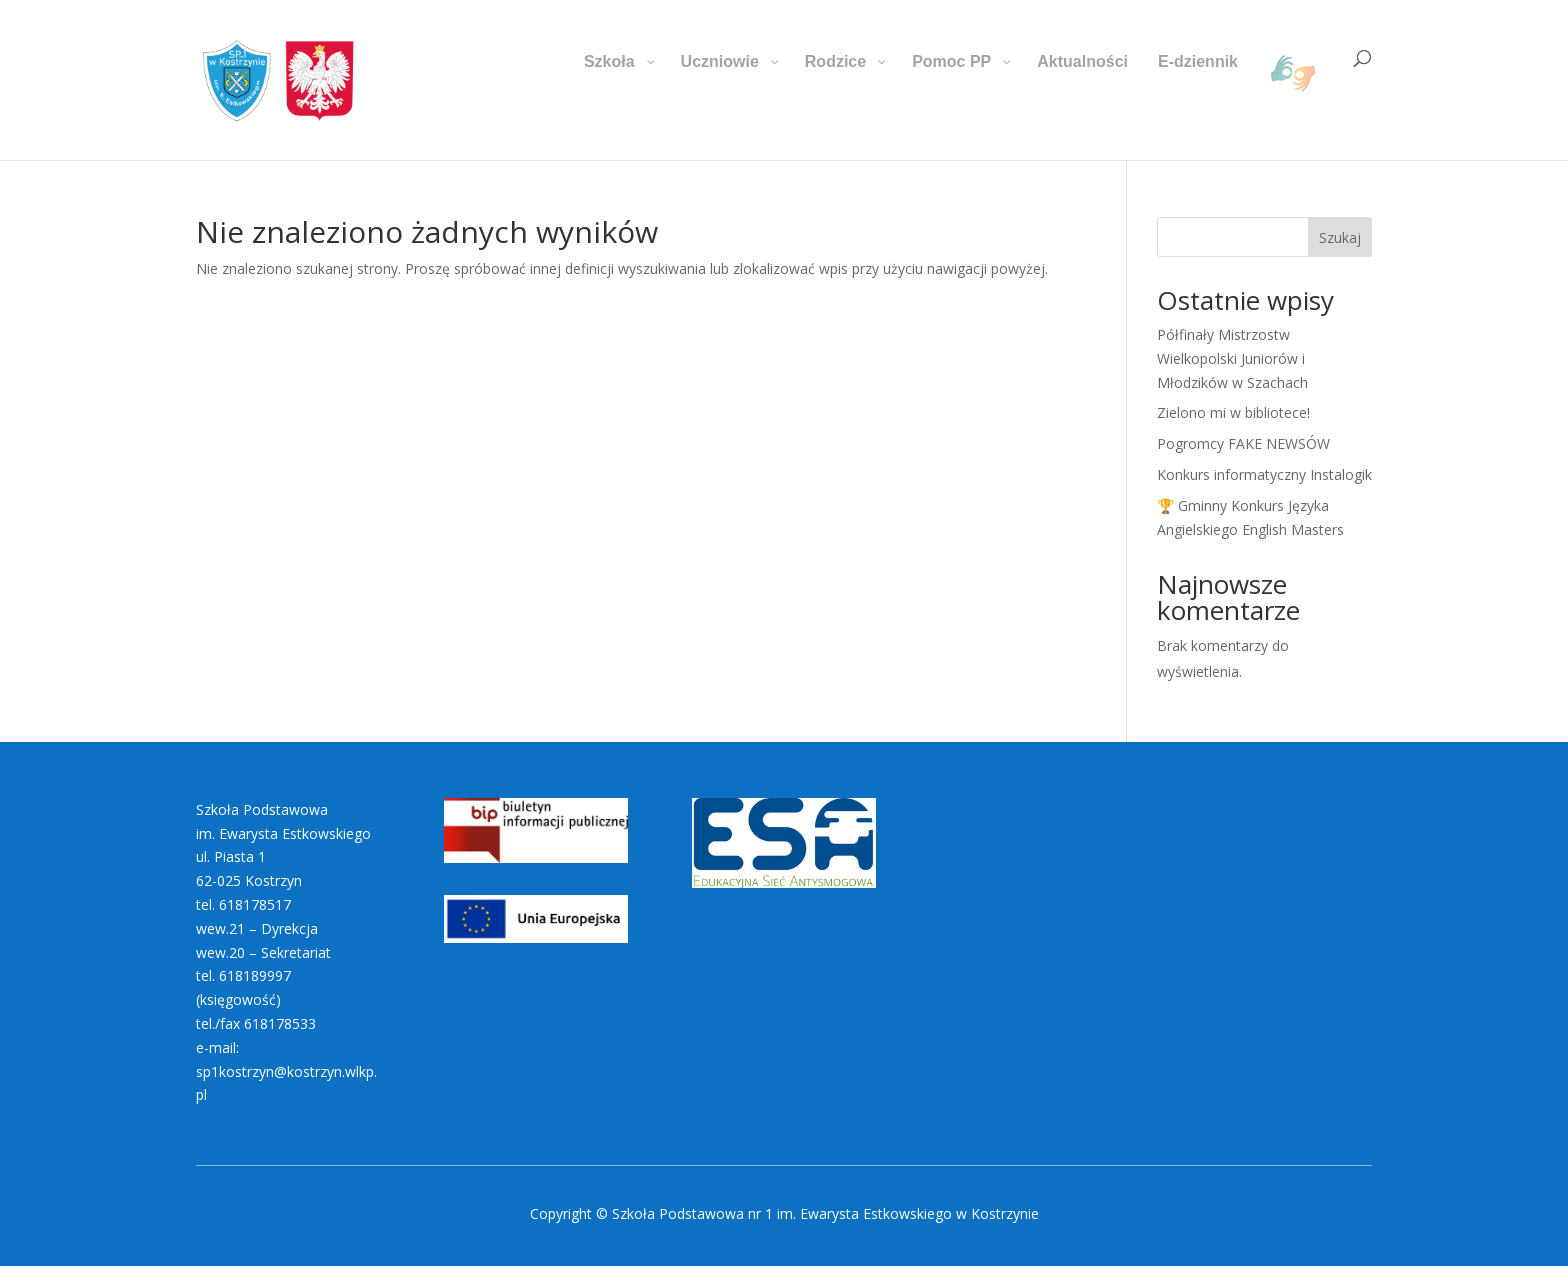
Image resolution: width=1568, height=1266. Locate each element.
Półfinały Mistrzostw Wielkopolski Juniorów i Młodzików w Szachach (1232, 358)
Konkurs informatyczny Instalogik (1264, 474)
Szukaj (1340, 237)
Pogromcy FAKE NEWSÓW (1243, 443)
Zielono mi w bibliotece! (1233, 412)
